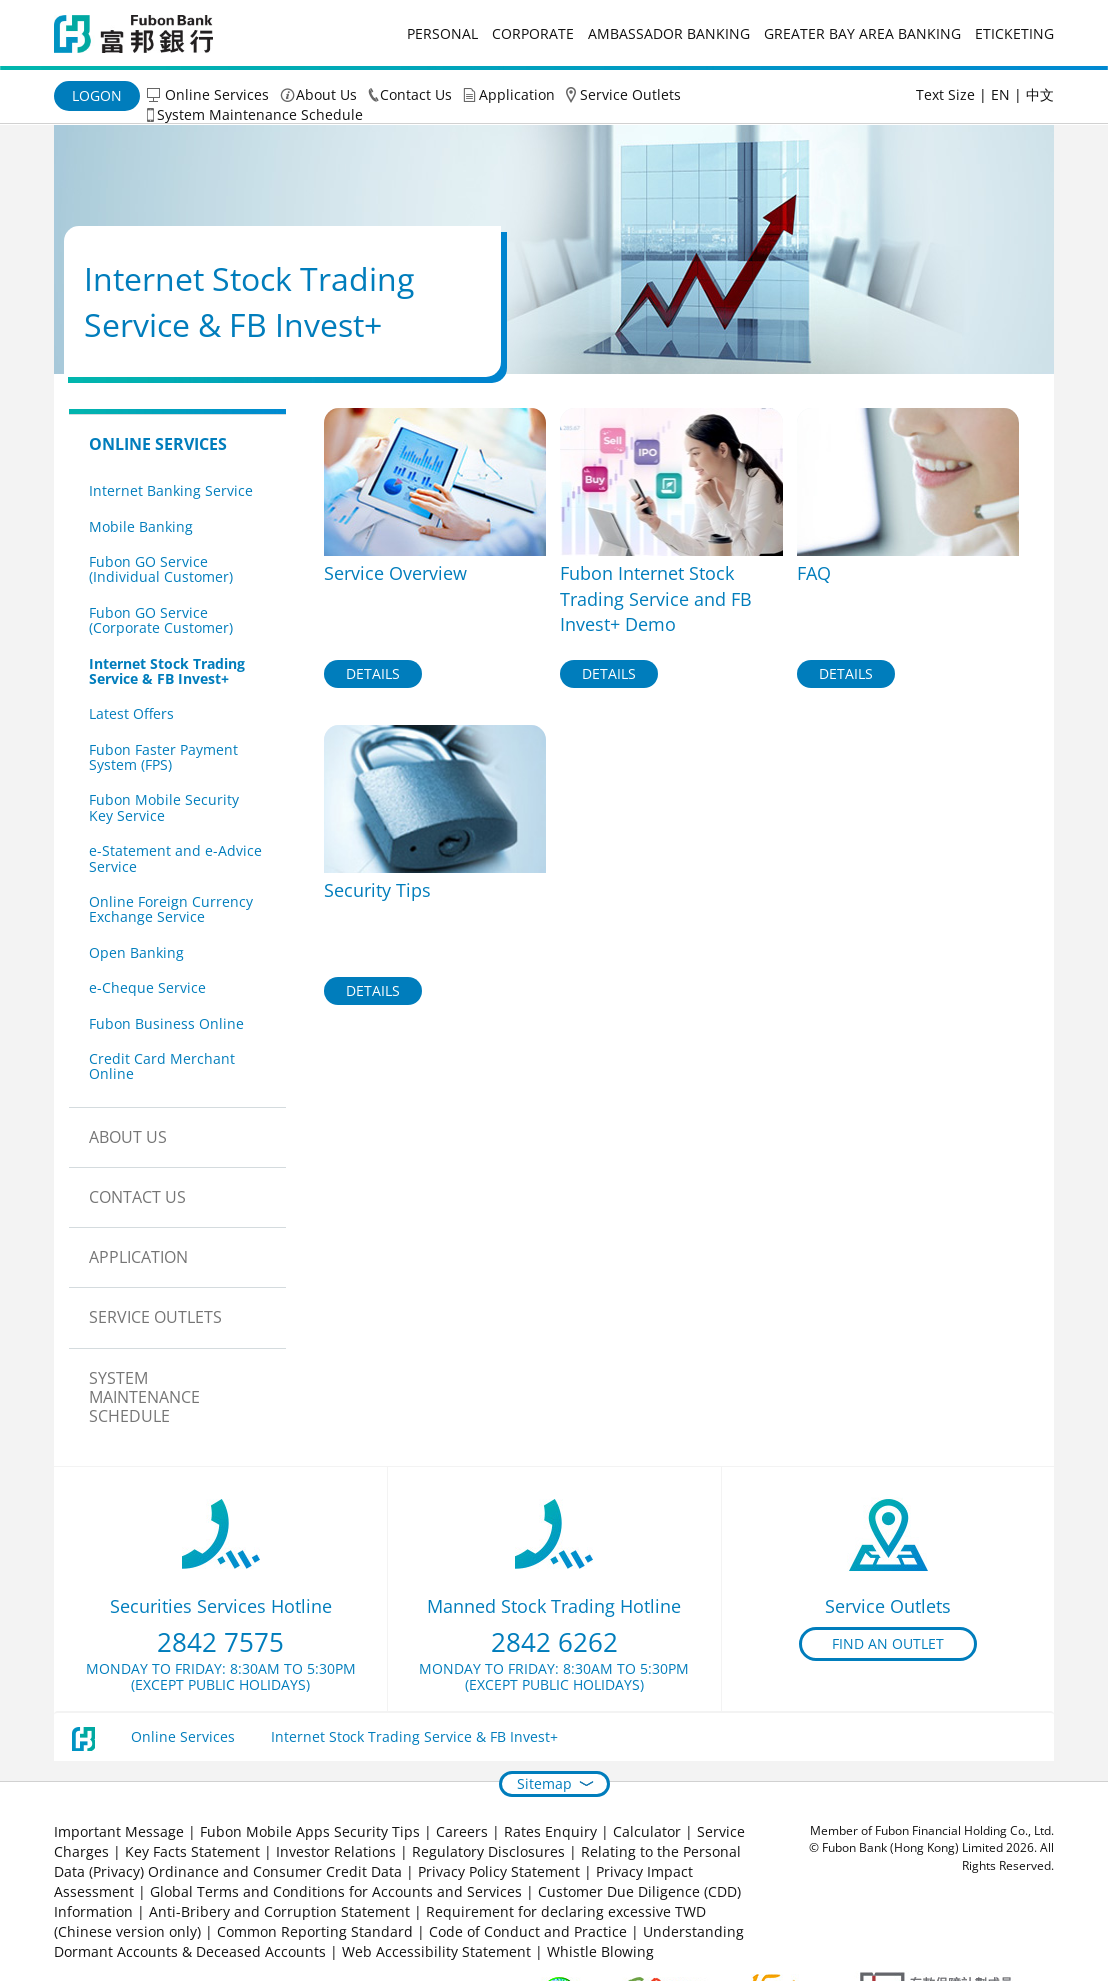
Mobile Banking (141, 526)
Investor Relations (336, 1851)
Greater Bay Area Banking (862, 33)
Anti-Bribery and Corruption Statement (279, 1911)
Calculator (647, 1831)
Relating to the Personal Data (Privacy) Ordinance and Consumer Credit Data (397, 1861)
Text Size (945, 94)
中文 (1040, 94)
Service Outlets (630, 94)
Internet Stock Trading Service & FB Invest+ (167, 671)
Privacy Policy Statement (499, 1871)
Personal (442, 33)
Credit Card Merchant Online (162, 1066)
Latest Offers (131, 713)
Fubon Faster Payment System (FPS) (163, 757)
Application (517, 94)
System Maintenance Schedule (260, 114)
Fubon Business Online (166, 1023)
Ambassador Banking (669, 33)
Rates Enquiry (550, 1831)
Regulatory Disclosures (488, 1851)
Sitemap (544, 1783)
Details (373, 673)
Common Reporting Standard (315, 1931)
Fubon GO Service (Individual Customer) (161, 569)
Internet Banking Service (171, 490)
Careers (462, 1831)
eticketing (1014, 33)
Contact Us (416, 94)
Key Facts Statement (192, 1851)
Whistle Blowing (600, 1951)
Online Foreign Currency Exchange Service (171, 909)
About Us (326, 94)
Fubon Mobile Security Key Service (164, 807)
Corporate (533, 33)
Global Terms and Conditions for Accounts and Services (336, 1891)
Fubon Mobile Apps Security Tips (310, 1831)
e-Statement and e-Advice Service (175, 858)
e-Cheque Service (147, 987)
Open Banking (136, 952)
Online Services (217, 94)
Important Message (119, 1831)
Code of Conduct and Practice (530, 1931)
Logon (97, 95)
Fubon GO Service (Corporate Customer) (161, 620)
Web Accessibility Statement (436, 1951)
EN (1000, 94)
